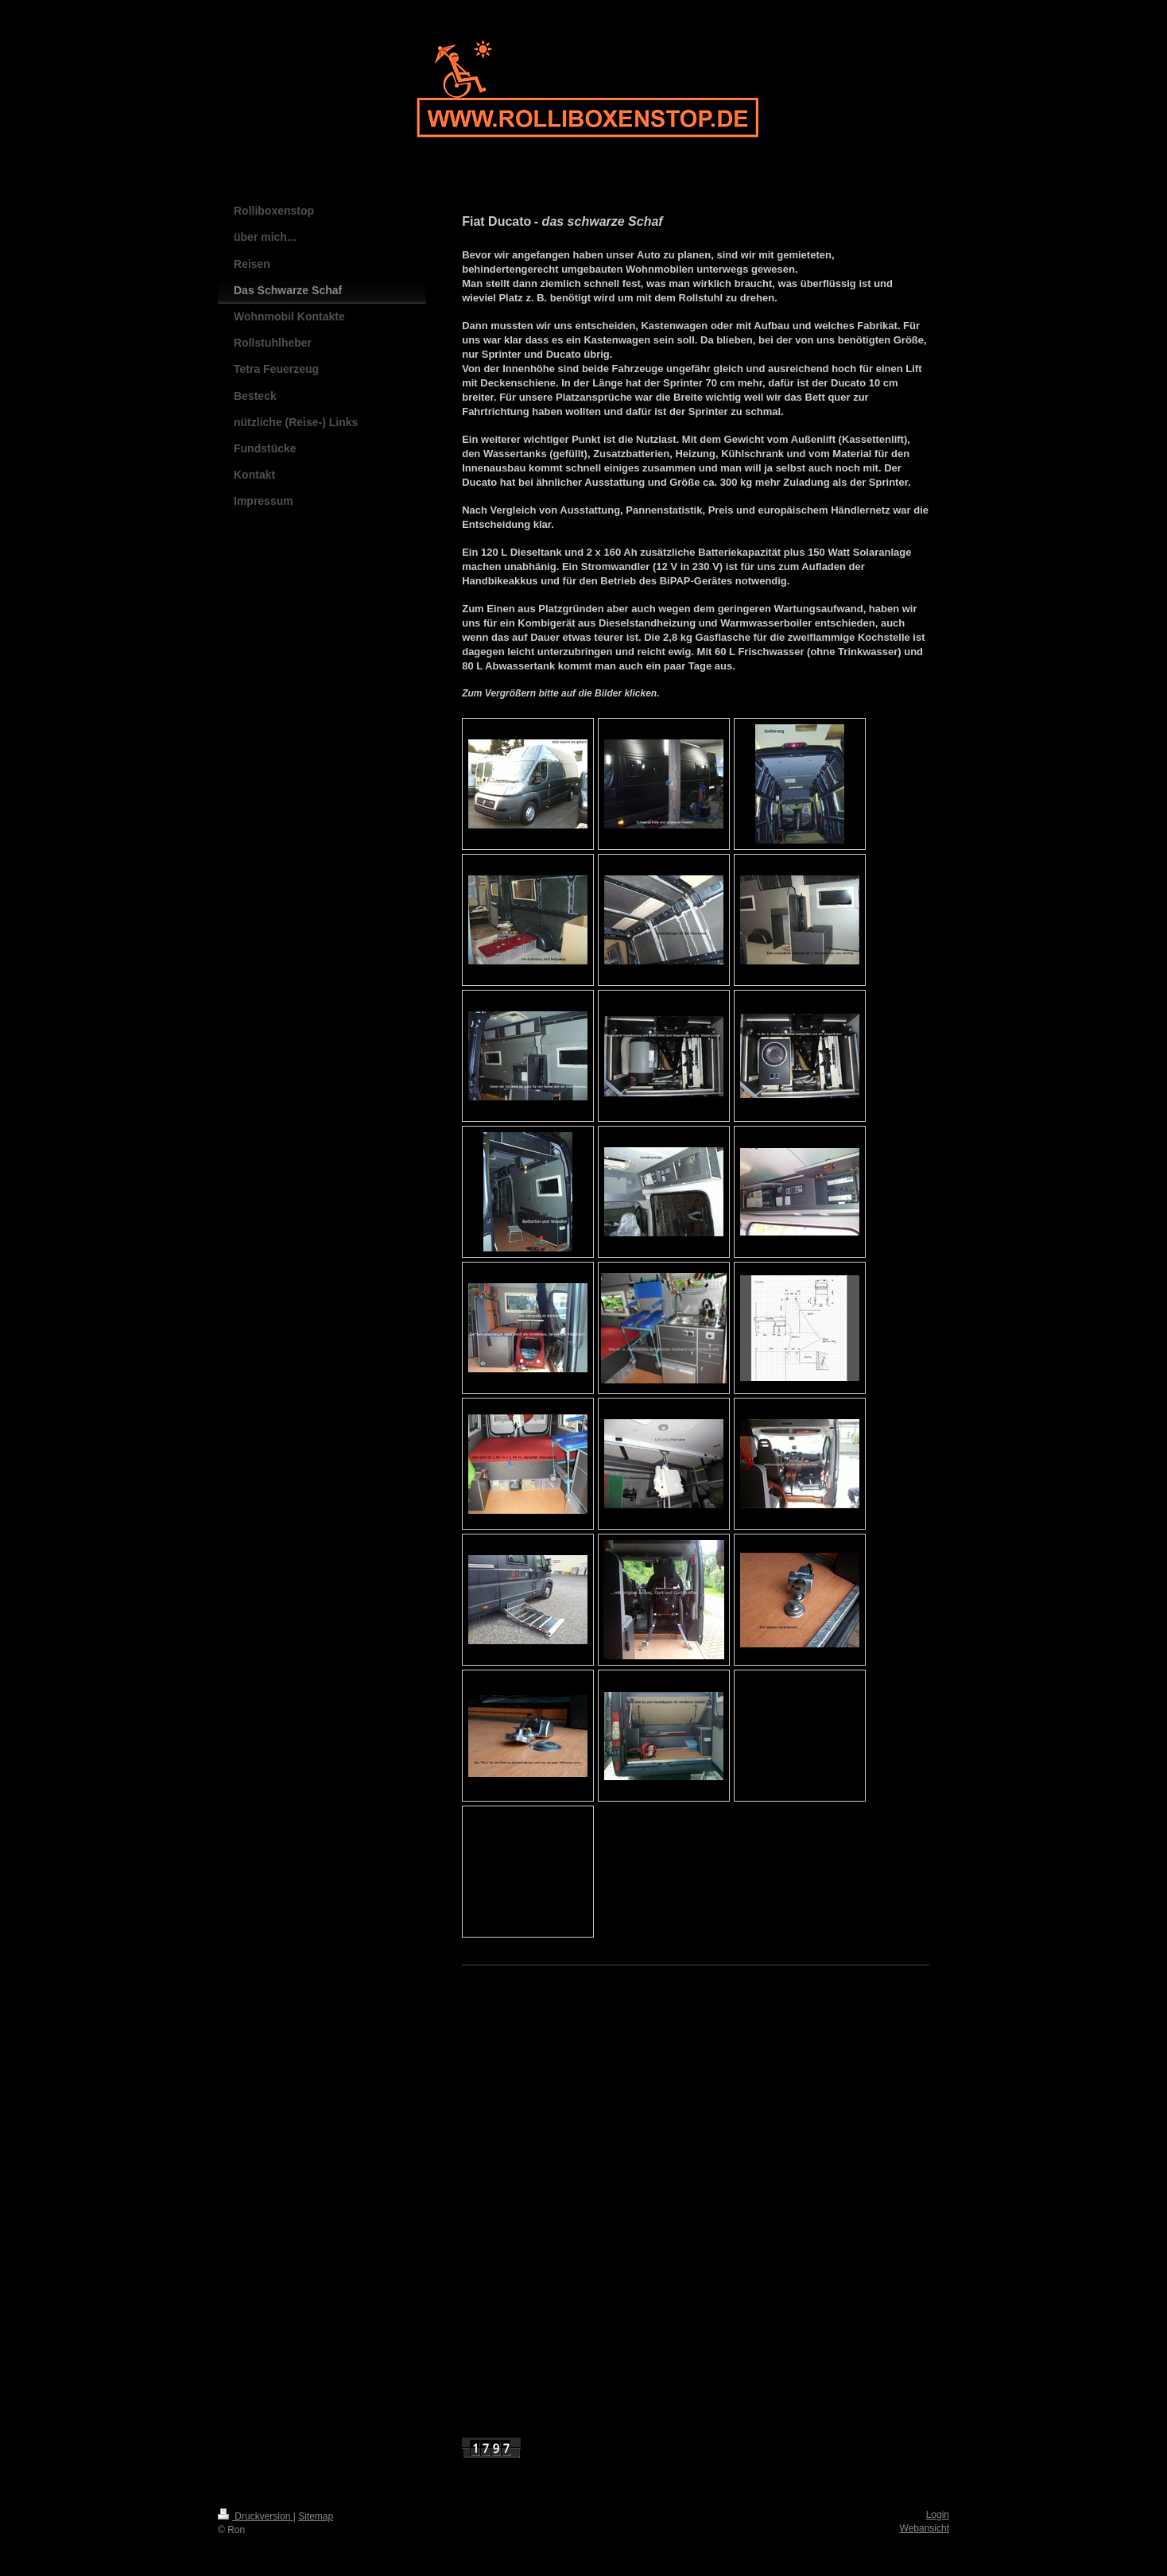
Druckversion (255, 2516)
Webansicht (924, 2528)
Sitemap (315, 2516)
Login (937, 2514)
